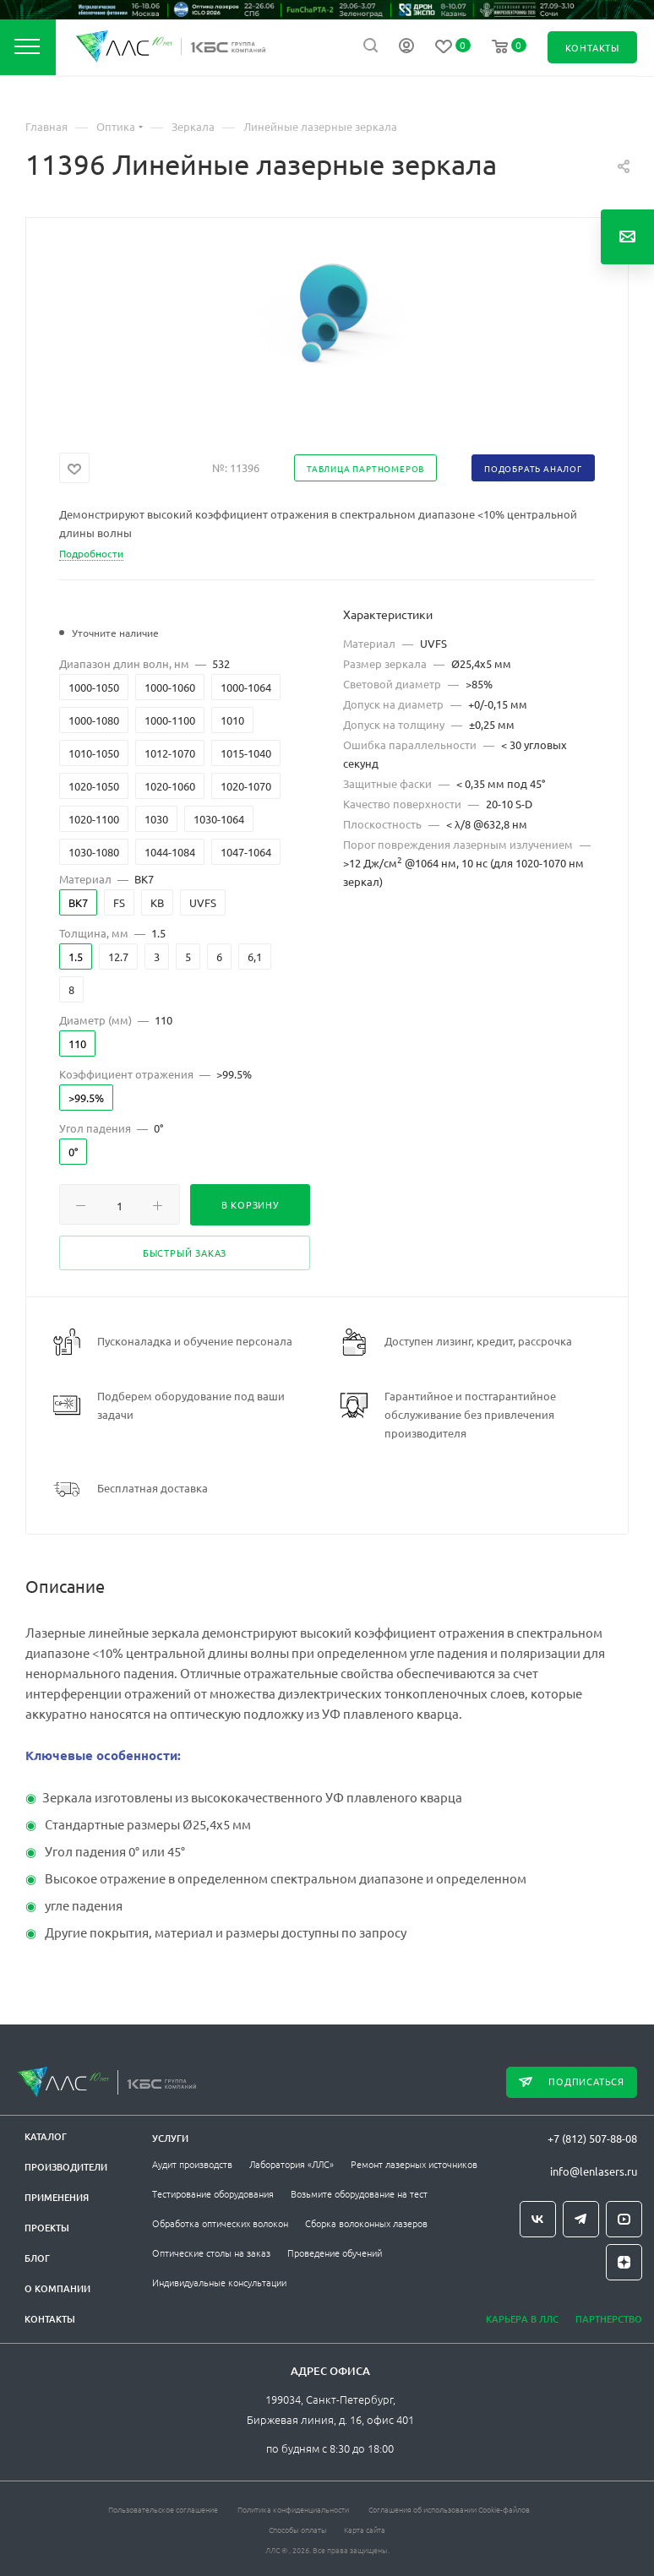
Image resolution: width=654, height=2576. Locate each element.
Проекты (47, 2227)
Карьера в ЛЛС (522, 2319)
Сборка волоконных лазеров (366, 2223)
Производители (66, 2167)
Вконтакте (538, 2219)
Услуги (170, 2138)
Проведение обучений (334, 2252)
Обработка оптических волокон (220, 2223)
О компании (57, 2288)
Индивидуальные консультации (219, 2282)
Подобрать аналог (533, 468)
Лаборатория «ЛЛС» (291, 2164)
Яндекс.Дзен (624, 2262)
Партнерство (608, 2319)
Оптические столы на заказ (211, 2252)
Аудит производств (192, 2164)
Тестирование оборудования (213, 2193)
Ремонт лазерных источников (414, 2164)
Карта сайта (364, 2529)
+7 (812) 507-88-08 (592, 2138)
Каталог (46, 2136)
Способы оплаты (298, 2529)
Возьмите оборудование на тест (359, 2193)
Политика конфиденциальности (293, 2509)
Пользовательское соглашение (163, 2509)
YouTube (624, 2219)
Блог (37, 2258)
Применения (57, 2197)
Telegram (581, 2219)
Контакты (50, 2319)
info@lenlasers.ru (593, 2171)
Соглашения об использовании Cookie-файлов (449, 2509)
